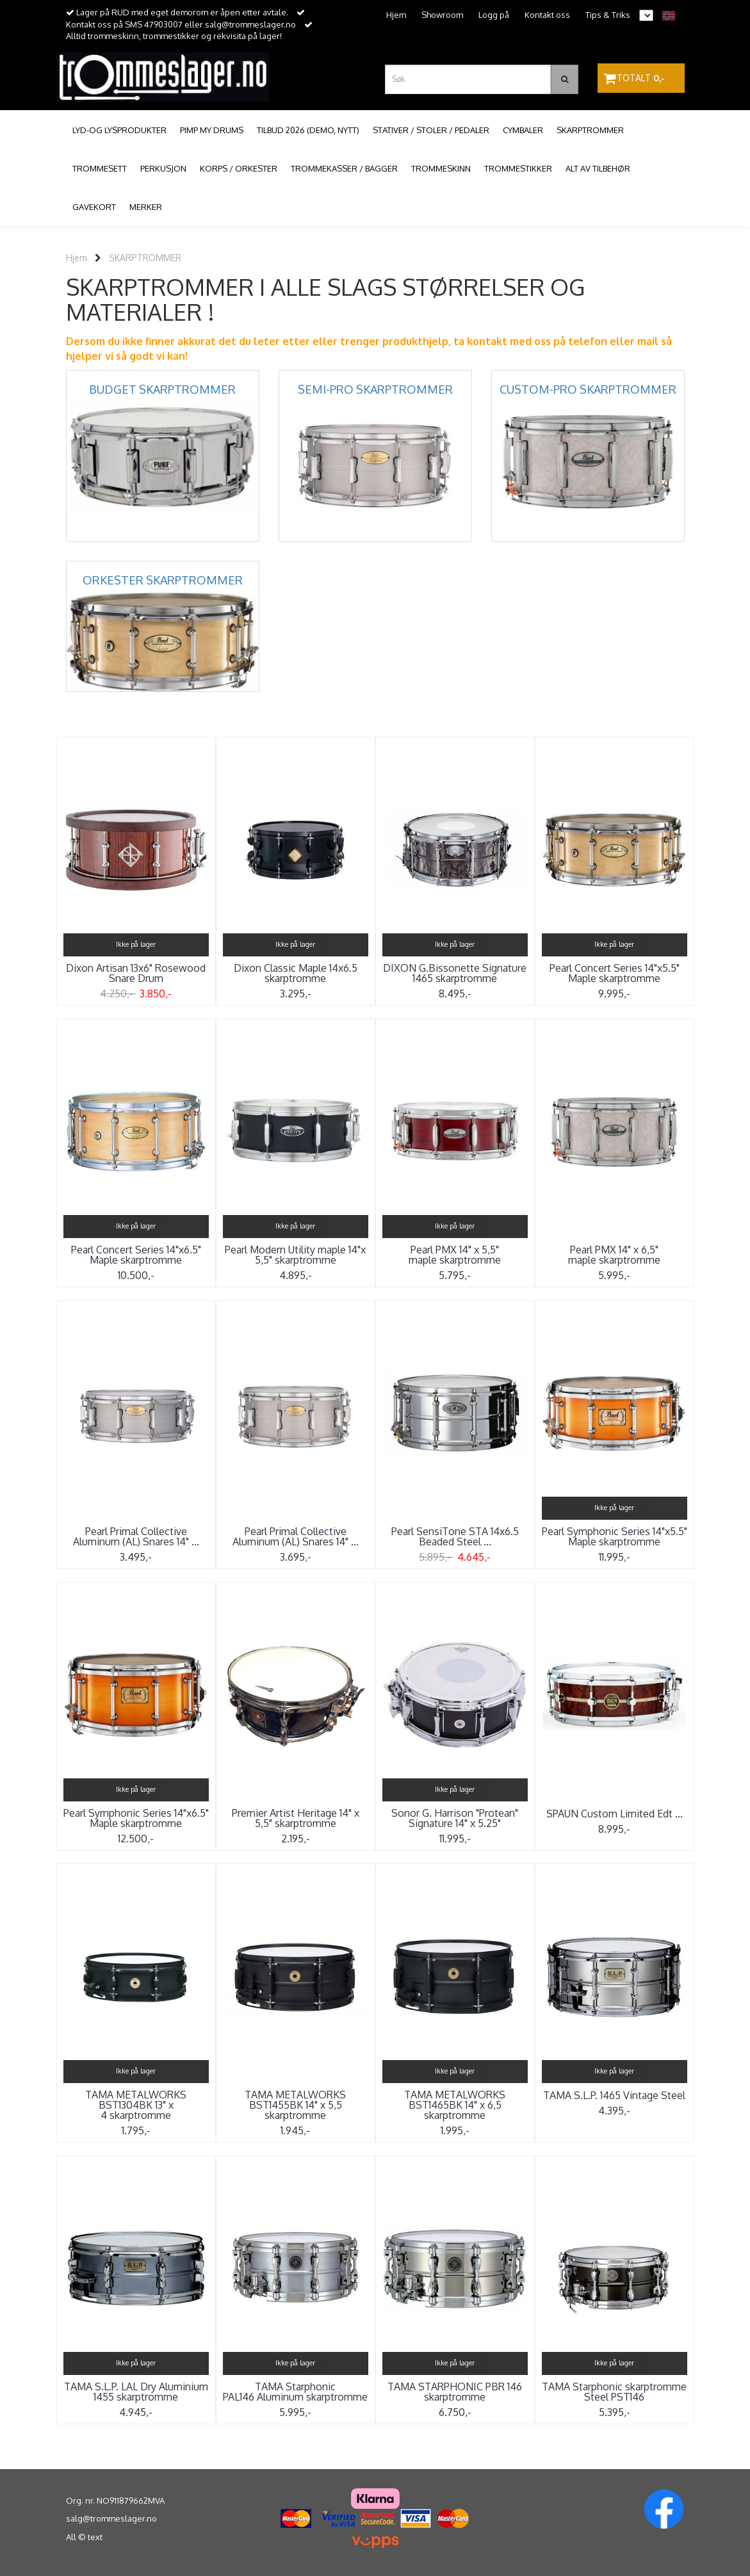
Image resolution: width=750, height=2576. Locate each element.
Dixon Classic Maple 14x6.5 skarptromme (295, 973)
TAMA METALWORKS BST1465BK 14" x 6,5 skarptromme (454, 2104)
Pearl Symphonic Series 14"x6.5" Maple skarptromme (136, 1818)
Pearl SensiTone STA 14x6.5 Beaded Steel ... (455, 1536)
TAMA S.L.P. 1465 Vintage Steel (614, 2095)
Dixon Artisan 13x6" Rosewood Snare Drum (136, 973)
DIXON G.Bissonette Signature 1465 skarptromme (454, 973)
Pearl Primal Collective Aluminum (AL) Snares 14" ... (136, 1536)
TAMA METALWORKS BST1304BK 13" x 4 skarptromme (135, 2104)
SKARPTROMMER (145, 257)
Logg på (493, 15)
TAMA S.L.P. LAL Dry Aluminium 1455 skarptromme (136, 2391)
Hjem (396, 15)
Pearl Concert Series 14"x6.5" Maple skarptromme (136, 1254)
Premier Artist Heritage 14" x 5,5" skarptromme (295, 1818)
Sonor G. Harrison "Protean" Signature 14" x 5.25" (454, 1818)
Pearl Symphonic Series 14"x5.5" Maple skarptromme (614, 1536)
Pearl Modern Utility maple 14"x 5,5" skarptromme (295, 1254)
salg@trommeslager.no (111, 2518)
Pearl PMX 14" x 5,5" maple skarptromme (455, 1254)
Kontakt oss (547, 15)
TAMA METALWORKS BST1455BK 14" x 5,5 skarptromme (295, 2104)
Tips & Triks (607, 15)
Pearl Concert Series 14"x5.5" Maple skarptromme (615, 973)
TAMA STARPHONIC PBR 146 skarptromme (454, 2391)
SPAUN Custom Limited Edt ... (614, 1813)
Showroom (442, 15)
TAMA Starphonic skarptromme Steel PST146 (614, 2391)
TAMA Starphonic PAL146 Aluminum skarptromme (295, 2391)
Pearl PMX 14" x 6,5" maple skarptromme (614, 1254)
